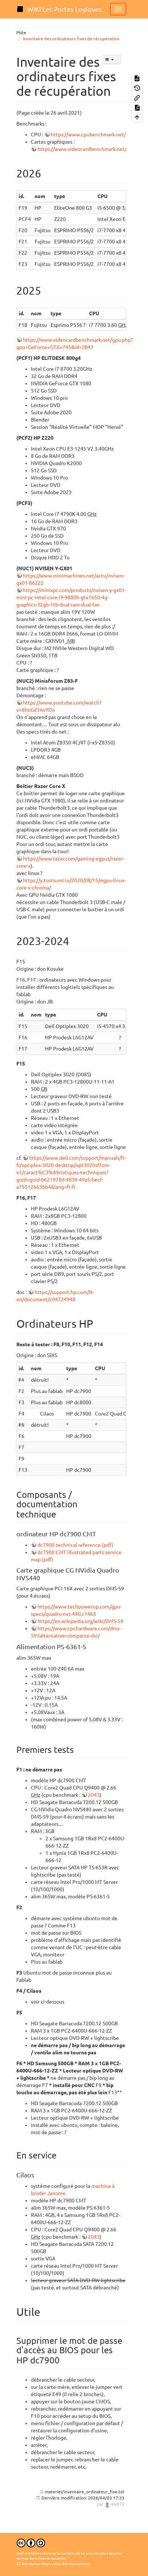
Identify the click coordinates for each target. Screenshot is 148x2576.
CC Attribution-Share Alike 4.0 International (53, 2564)
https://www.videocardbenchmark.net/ (82, 149)
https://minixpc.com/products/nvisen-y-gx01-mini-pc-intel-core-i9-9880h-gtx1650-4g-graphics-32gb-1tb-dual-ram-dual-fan (71, 597)
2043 (94, 1795)
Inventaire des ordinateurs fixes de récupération (71, 38)
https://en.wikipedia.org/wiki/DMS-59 (80, 1621)
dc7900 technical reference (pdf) (75, 1545)
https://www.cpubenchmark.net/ (88, 134)
